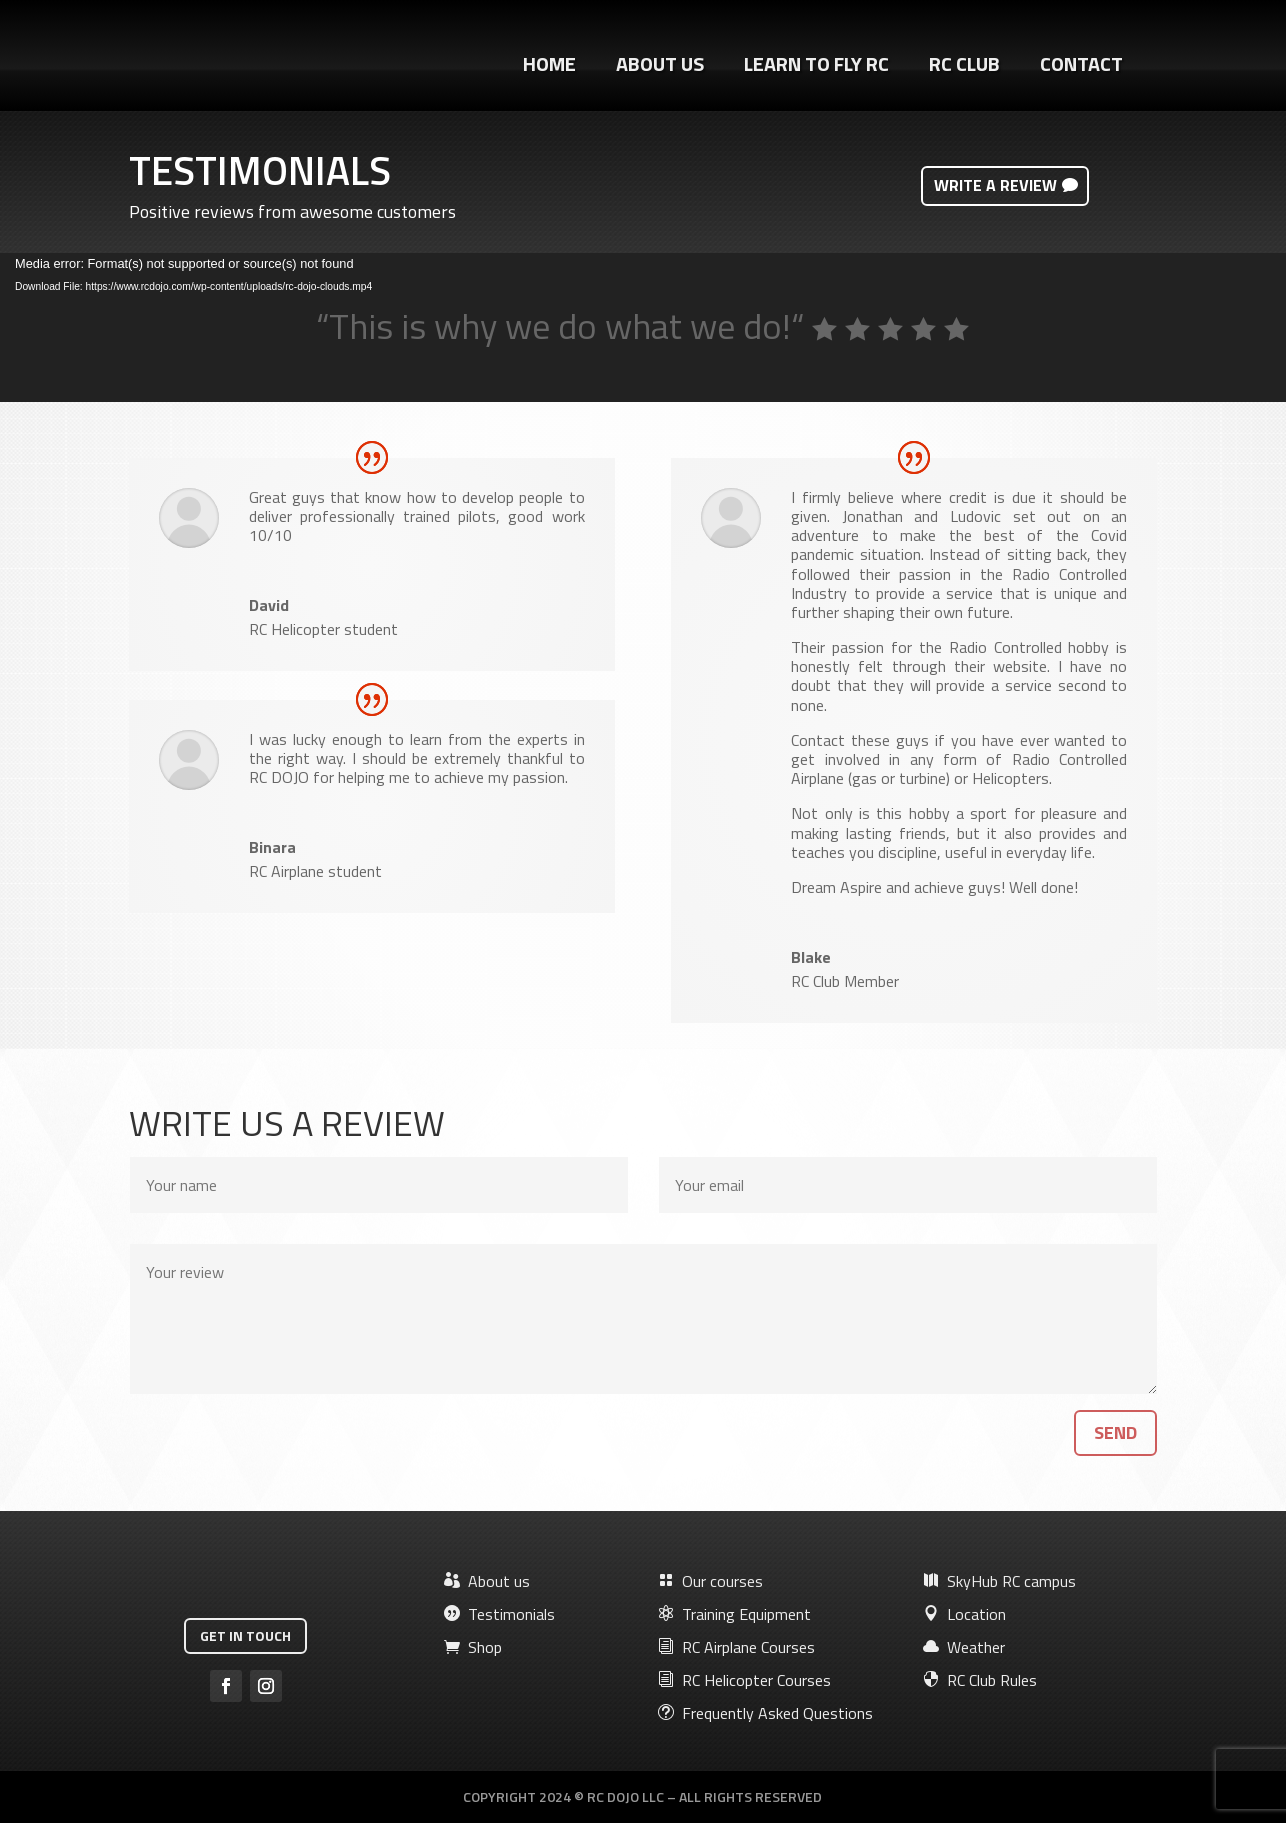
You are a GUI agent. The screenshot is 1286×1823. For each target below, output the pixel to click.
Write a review (995, 185)
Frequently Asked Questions (765, 1713)
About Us (660, 68)
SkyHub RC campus (999, 1581)
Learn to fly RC (816, 68)
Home (549, 68)
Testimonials (499, 1614)
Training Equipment (734, 1614)
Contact (1081, 68)
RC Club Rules (980, 1680)
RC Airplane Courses (736, 1647)
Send (1115, 1432)
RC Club (964, 68)
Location (964, 1614)
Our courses (710, 1581)
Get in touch (245, 1635)
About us (487, 1581)
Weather (964, 1647)
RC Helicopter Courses (744, 1680)
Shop (473, 1647)
